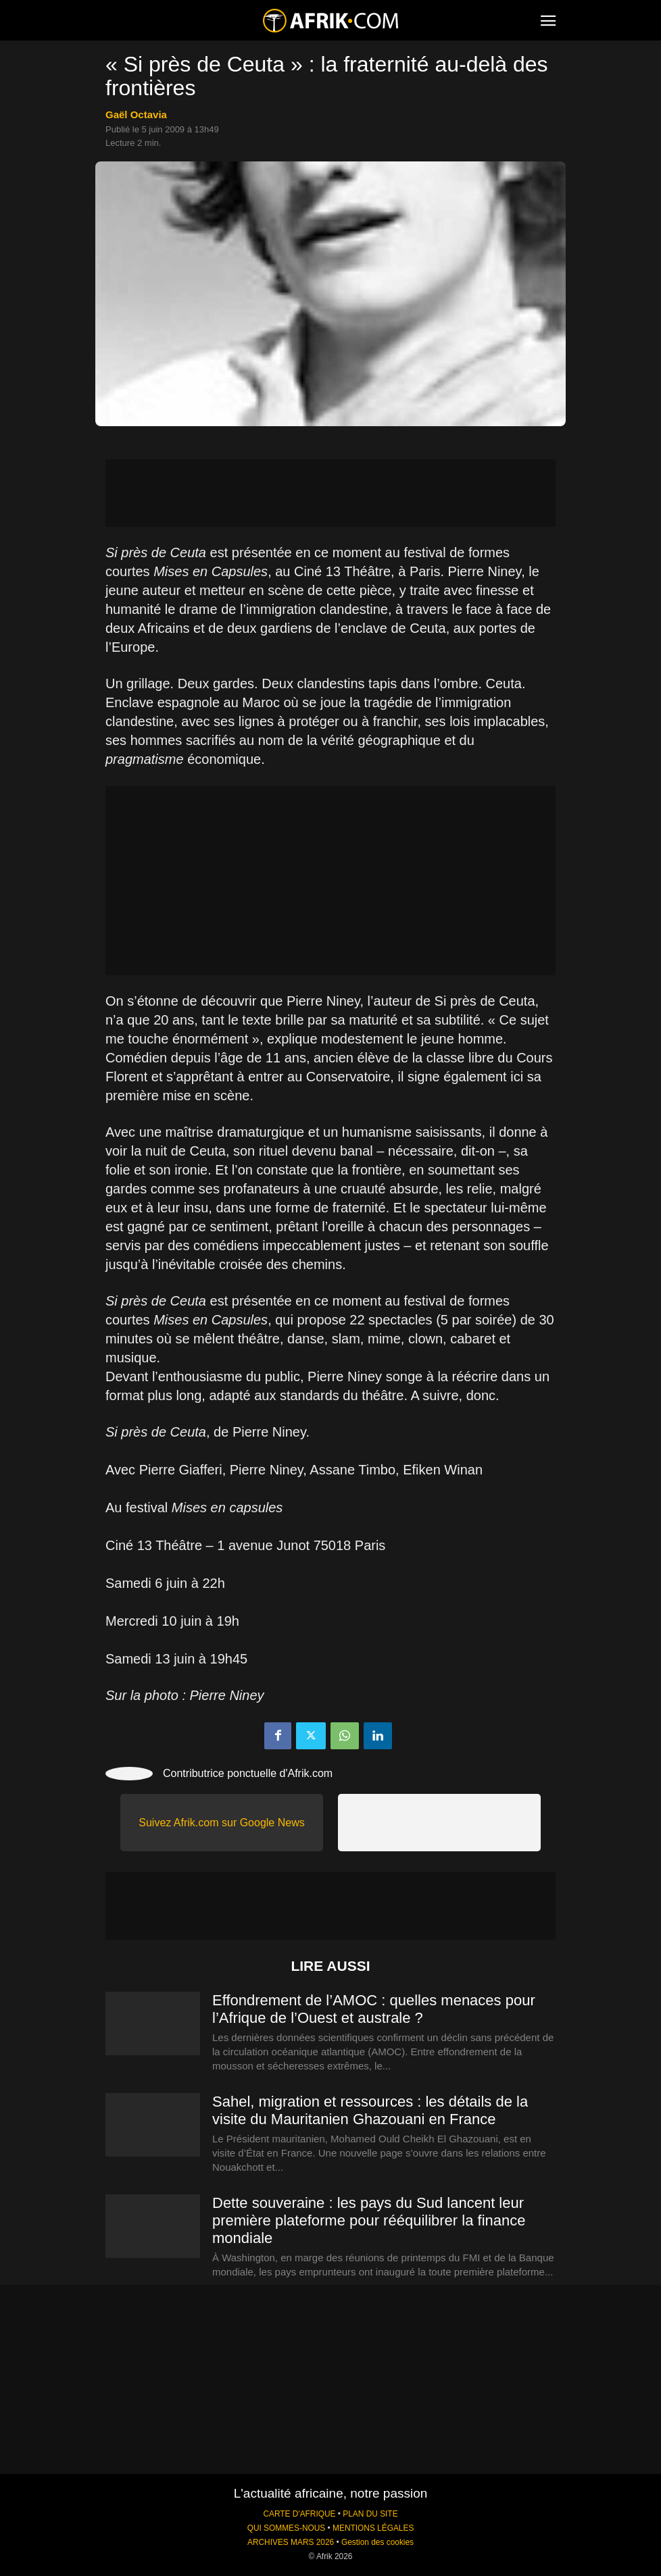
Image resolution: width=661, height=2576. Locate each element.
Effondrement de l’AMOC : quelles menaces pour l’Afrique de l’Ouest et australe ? (373, 2009)
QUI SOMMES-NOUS (286, 2528)
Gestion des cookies (377, 2542)
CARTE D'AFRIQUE (299, 2514)
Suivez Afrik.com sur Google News (221, 1822)
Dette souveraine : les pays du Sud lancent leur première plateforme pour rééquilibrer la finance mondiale (368, 2220)
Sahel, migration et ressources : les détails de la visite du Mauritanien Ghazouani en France (370, 2110)
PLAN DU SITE (370, 2514)
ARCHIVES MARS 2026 (290, 2542)
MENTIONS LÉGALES (373, 2528)
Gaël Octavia (136, 114)
